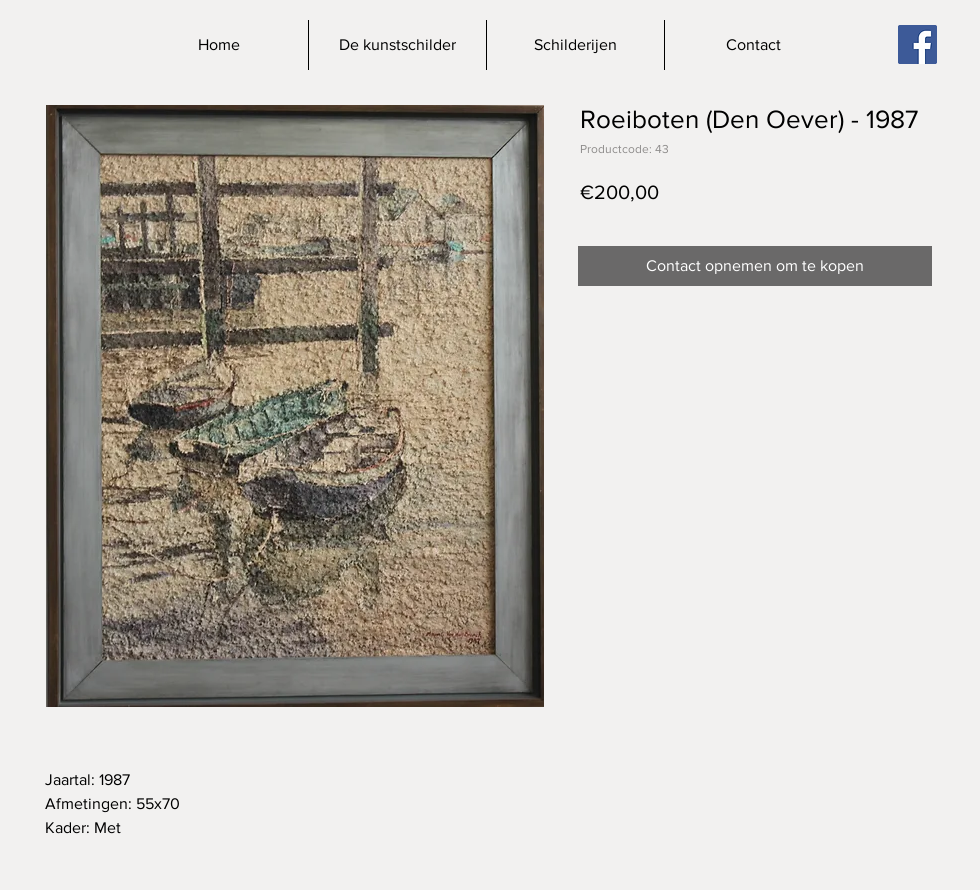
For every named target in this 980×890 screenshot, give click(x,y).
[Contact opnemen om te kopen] (755, 266)
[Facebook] (917, 44)
